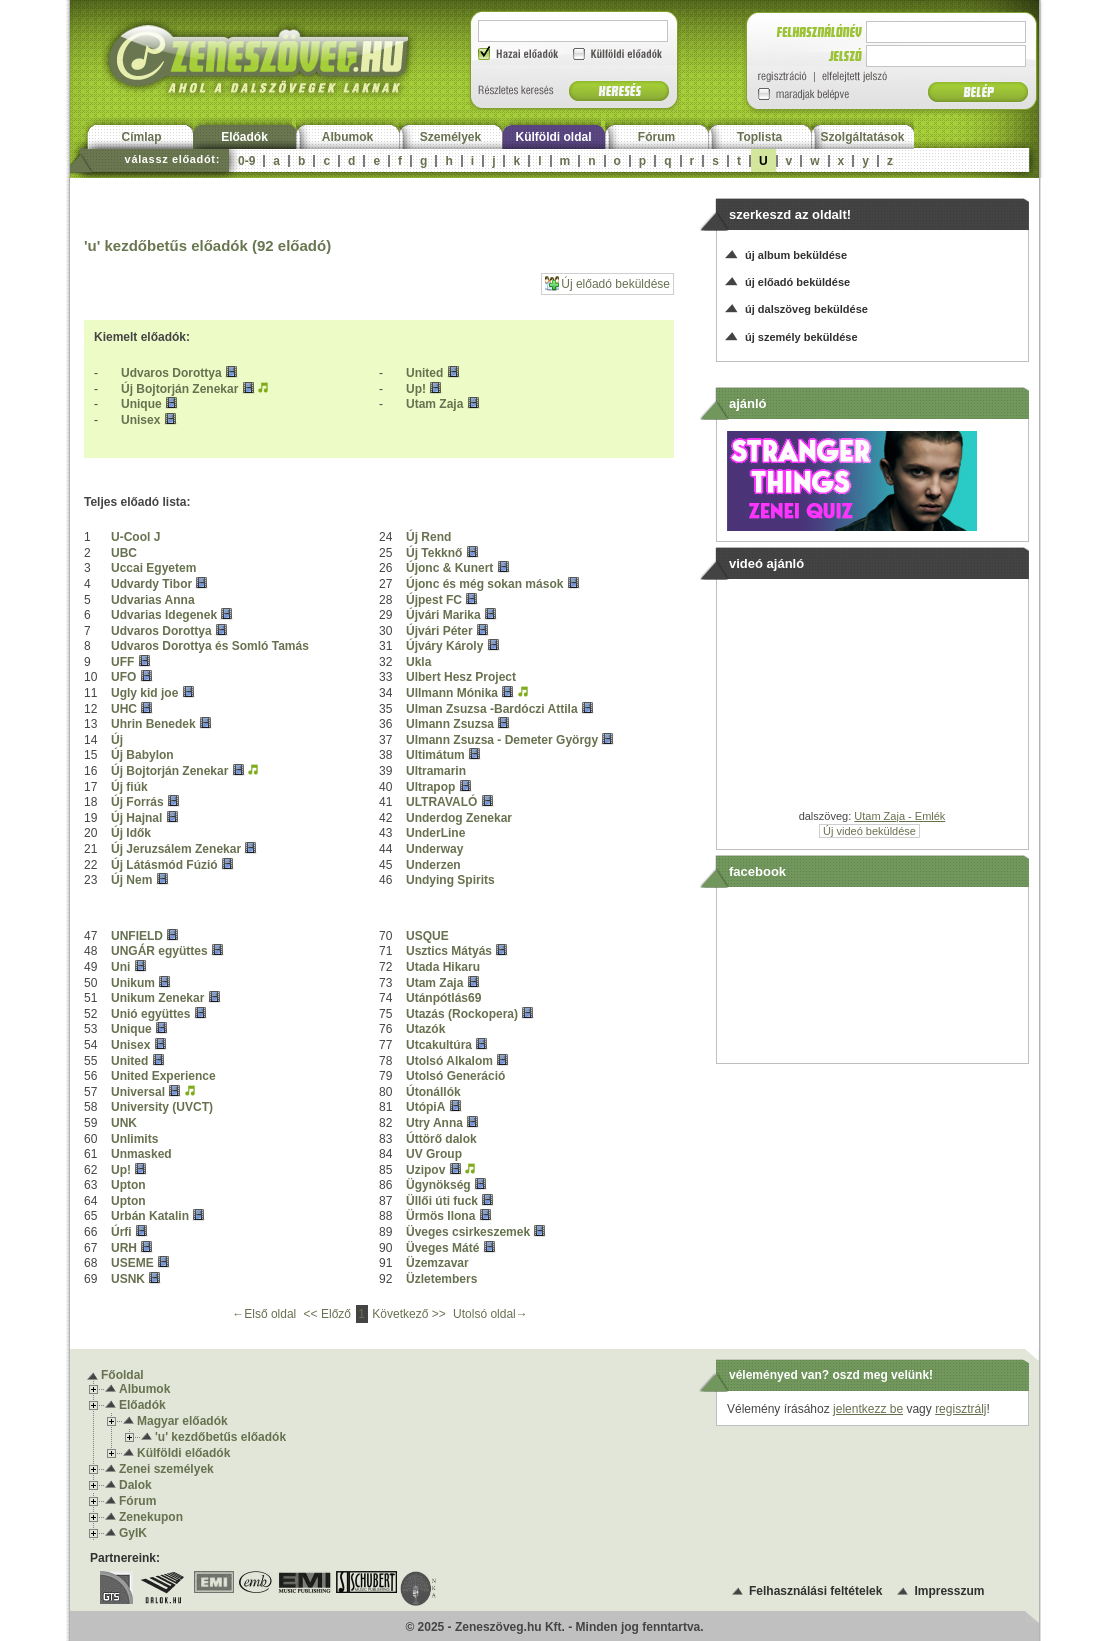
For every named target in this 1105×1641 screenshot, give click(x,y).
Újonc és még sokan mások (484, 584)
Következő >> (410, 1314)
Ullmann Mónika (452, 693)
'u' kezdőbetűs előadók (220, 1437)
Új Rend (428, 537)
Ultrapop (430, 787)
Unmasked (141, 1154)
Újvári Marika (443, 615)
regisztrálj (960, 1409)
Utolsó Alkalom (449, 1061)
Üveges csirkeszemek (468, 1232)
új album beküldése (796, 255)
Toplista (759, 137)
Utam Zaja (434, 404)
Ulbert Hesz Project (461, 677)
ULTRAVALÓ (441, 802)
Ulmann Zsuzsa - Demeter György (502, 740)
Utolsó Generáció (455, 1076)
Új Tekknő (434, 553)
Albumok (347, 137)
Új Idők (131, 833)
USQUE (427, 936)
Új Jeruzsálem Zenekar (176, 849)
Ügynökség (438, 1185)
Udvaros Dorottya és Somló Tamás (210, 646)
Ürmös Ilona (440, 1216)
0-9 (246, 161)
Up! (416, 389)
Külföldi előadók (183, 1453)
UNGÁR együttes (159, 951)
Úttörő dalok (441, 1139)
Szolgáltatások (862, 137)
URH (124, 1248)
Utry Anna (434, 1123)
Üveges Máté (442, 1248)
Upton (128, 1185)
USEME (132, 1263)
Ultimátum (435, 755)
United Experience (163, 1076)
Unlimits (134, 1139)
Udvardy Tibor (151, 584)
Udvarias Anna (153, 600)
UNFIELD (137, 936)
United (424, 373)
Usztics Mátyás (449, 951)
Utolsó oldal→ (490, 1314)
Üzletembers (441, 1279)
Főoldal (122, 1375)
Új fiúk (129, 787)
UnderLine (435, 833)
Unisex (140, 420)
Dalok (135, 1485)
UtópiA (425, 1107)
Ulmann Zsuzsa (450, 724)
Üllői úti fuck (442, 1201)
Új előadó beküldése (607, 283)
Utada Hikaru (443, 967)
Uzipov (425, 1170)
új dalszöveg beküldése (806, 309)
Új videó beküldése (869, 831)
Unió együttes (150, 1014)
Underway (434, 849)
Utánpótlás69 (443, 998)
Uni (120, 967)
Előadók (244, 137)
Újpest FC (434, 600)
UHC (124, 709)
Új (117, 740)
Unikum (133, 983)
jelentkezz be (868, 1409)
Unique (141, 404)
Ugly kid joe (144, 693)
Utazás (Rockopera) (462, 1014)
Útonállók (433, 1092)
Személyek (450, 137)
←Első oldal (265, 1314)
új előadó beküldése (797, 282)
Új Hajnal (136, 818)
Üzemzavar (437, 1263)
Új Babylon (142, 755)
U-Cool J (135, 537)
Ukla (418, 662)
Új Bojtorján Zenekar (179, 389)
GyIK (133, 1533)
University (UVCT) (162, 1107)
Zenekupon (151, 1517)
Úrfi (121, 1232)
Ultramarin (436, 771)
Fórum (656, 137)
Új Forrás (137, 802)
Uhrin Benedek (153, 724)
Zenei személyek (166, 1469)
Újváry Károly (444, 646)
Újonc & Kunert (449, 568)
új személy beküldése (801, 337)
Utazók (425, 1029)
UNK (124, 1123)
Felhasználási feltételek (815, 1591)
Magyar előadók (182, 1421)
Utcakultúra (439, 1045)
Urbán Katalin (150, 1216)
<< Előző (329, 1314)
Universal (138, 1092)
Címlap (141, 137)
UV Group (434, 1154)
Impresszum (949, 1591)
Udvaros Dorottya (171, 373)
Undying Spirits (450, 880)
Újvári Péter (439, 631)
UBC (124, 553)
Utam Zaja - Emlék (899, 816)
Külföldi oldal (554, 137)
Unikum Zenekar (157, 998)
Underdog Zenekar (459, 818)
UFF (122, 662)
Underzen (433, 865)
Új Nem (131, 880)
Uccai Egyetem (153, 568)
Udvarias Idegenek (164, 615)
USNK (128, 1279)
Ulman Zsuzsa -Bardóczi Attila (492, 709)
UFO (123, 677)
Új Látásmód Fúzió (164, 865)
